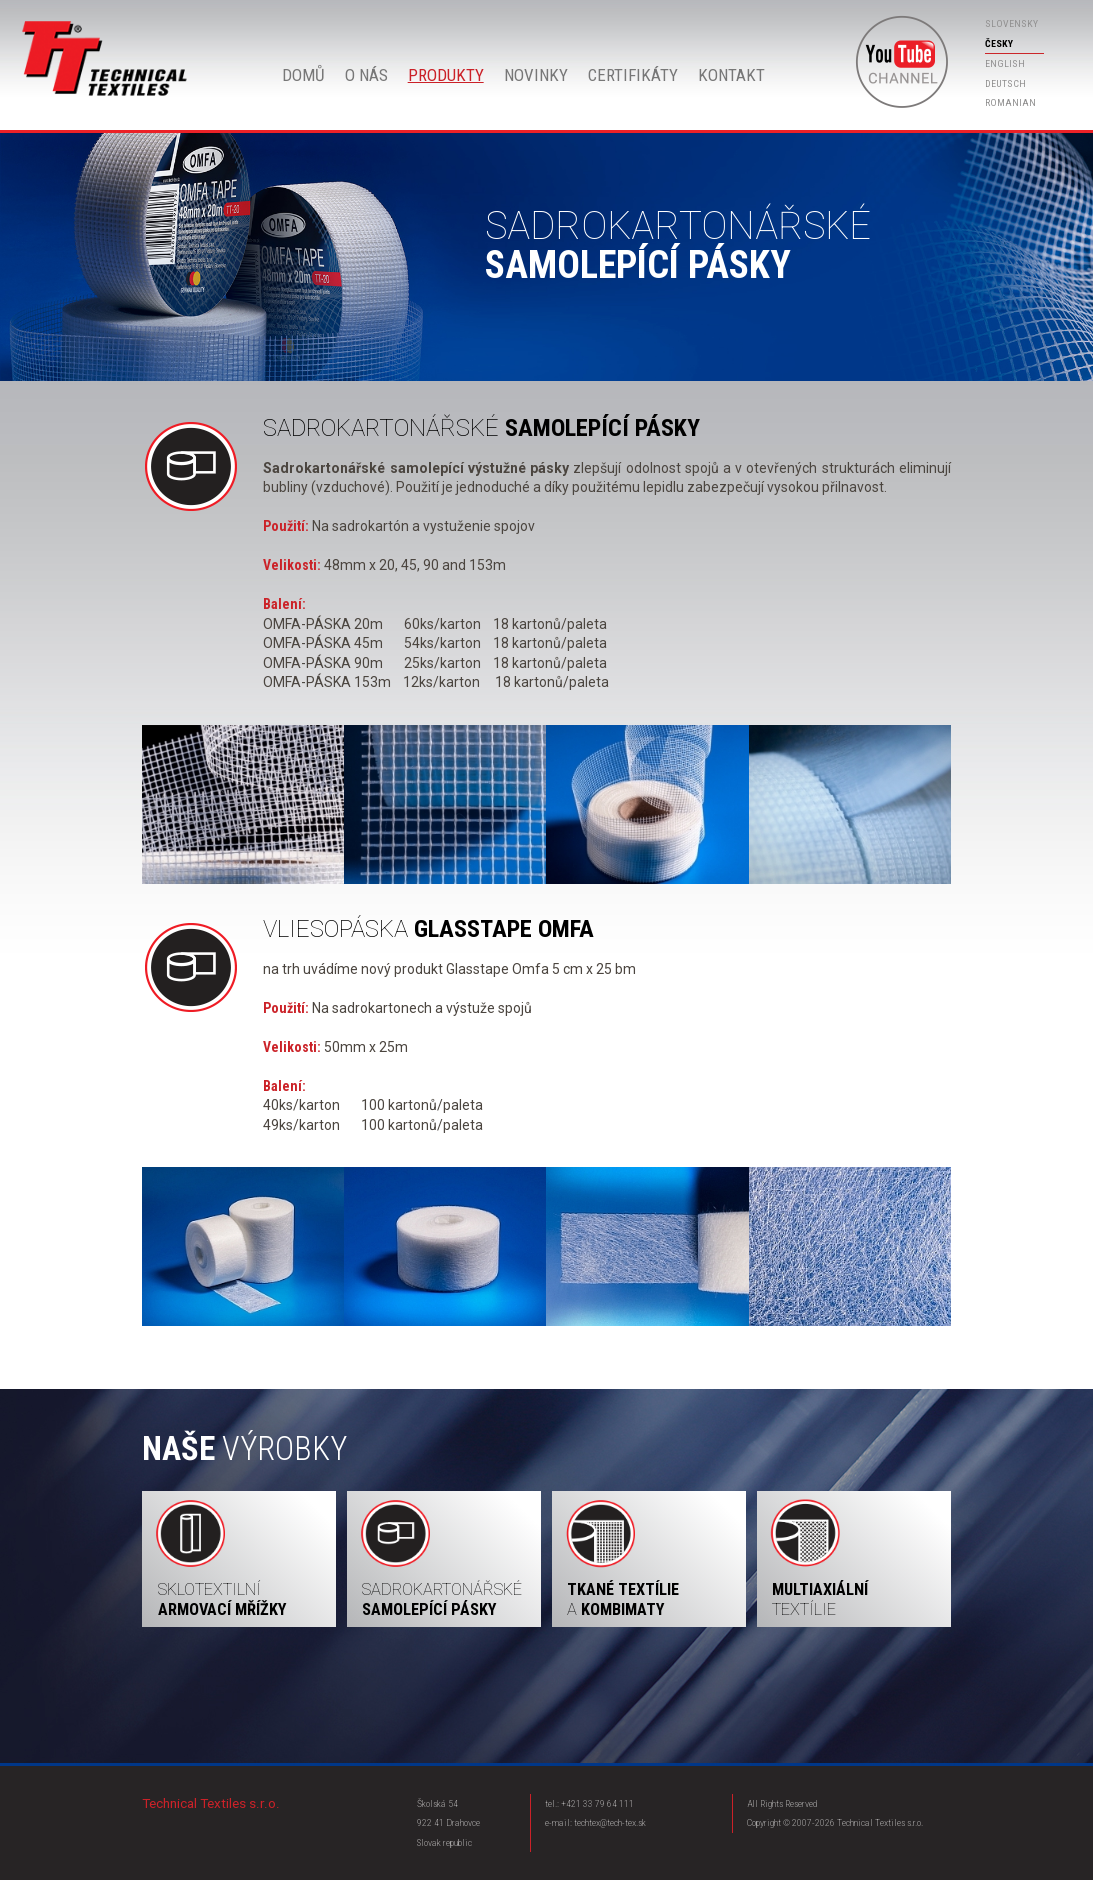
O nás (366, 75)
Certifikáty (633, 75)
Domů (105, 59)
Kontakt (731, 75)
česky (999, 43)
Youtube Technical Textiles (902, 62)
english (1005, 63)
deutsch (1005, 83)
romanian (1010, 102)
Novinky (536, 75)
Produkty (446, 75)
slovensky (1011, 23)
